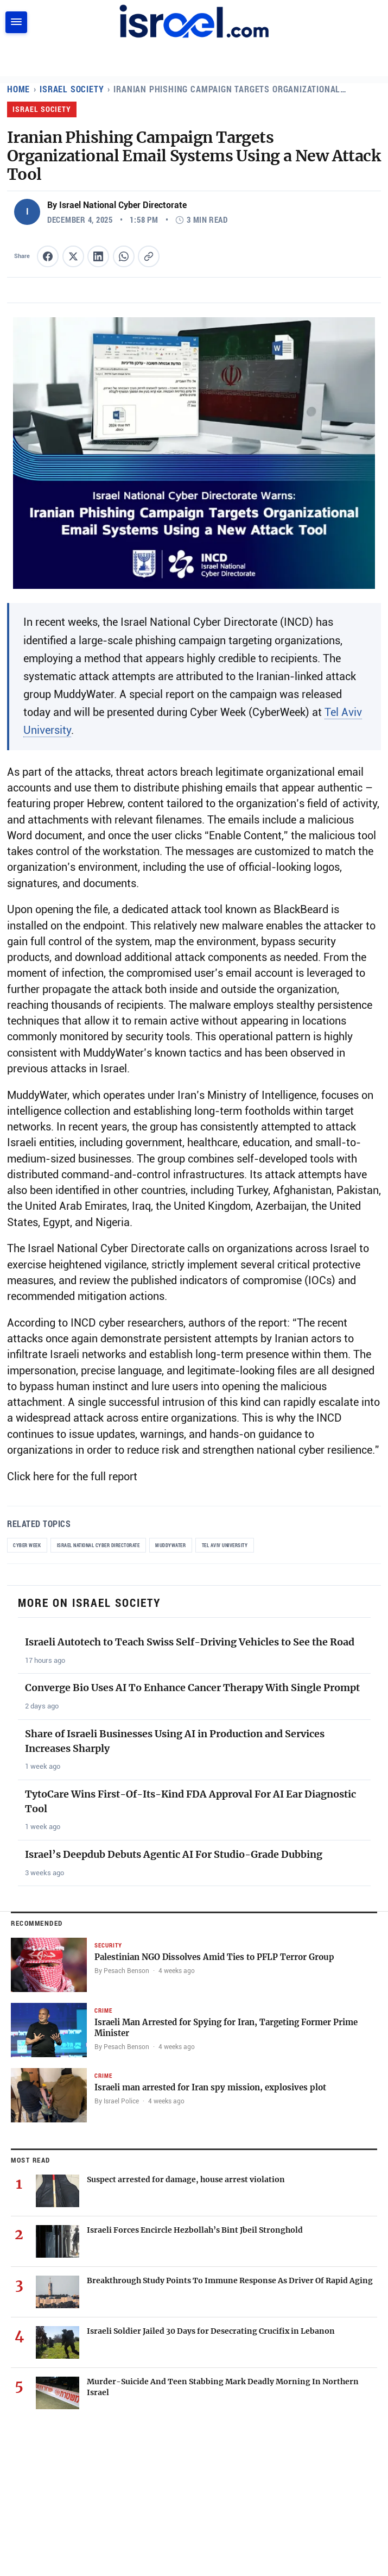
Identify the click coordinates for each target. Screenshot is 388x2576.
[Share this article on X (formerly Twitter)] (73, 256)
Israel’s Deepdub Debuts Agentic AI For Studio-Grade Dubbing (173, 1854)
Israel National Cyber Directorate (102, 1545)
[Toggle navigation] (16, 22)
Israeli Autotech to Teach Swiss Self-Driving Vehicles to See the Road (189, 1642)
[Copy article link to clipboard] (149, 256)
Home (18, 89)
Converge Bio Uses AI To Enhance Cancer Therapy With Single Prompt (192, 1687)
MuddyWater (177, 1545)
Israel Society (73, 89)
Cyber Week (27, 1545)
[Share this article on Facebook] (48, 256)
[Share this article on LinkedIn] (98, 256)
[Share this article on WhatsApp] (124, 256)
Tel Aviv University (232, 1545)
